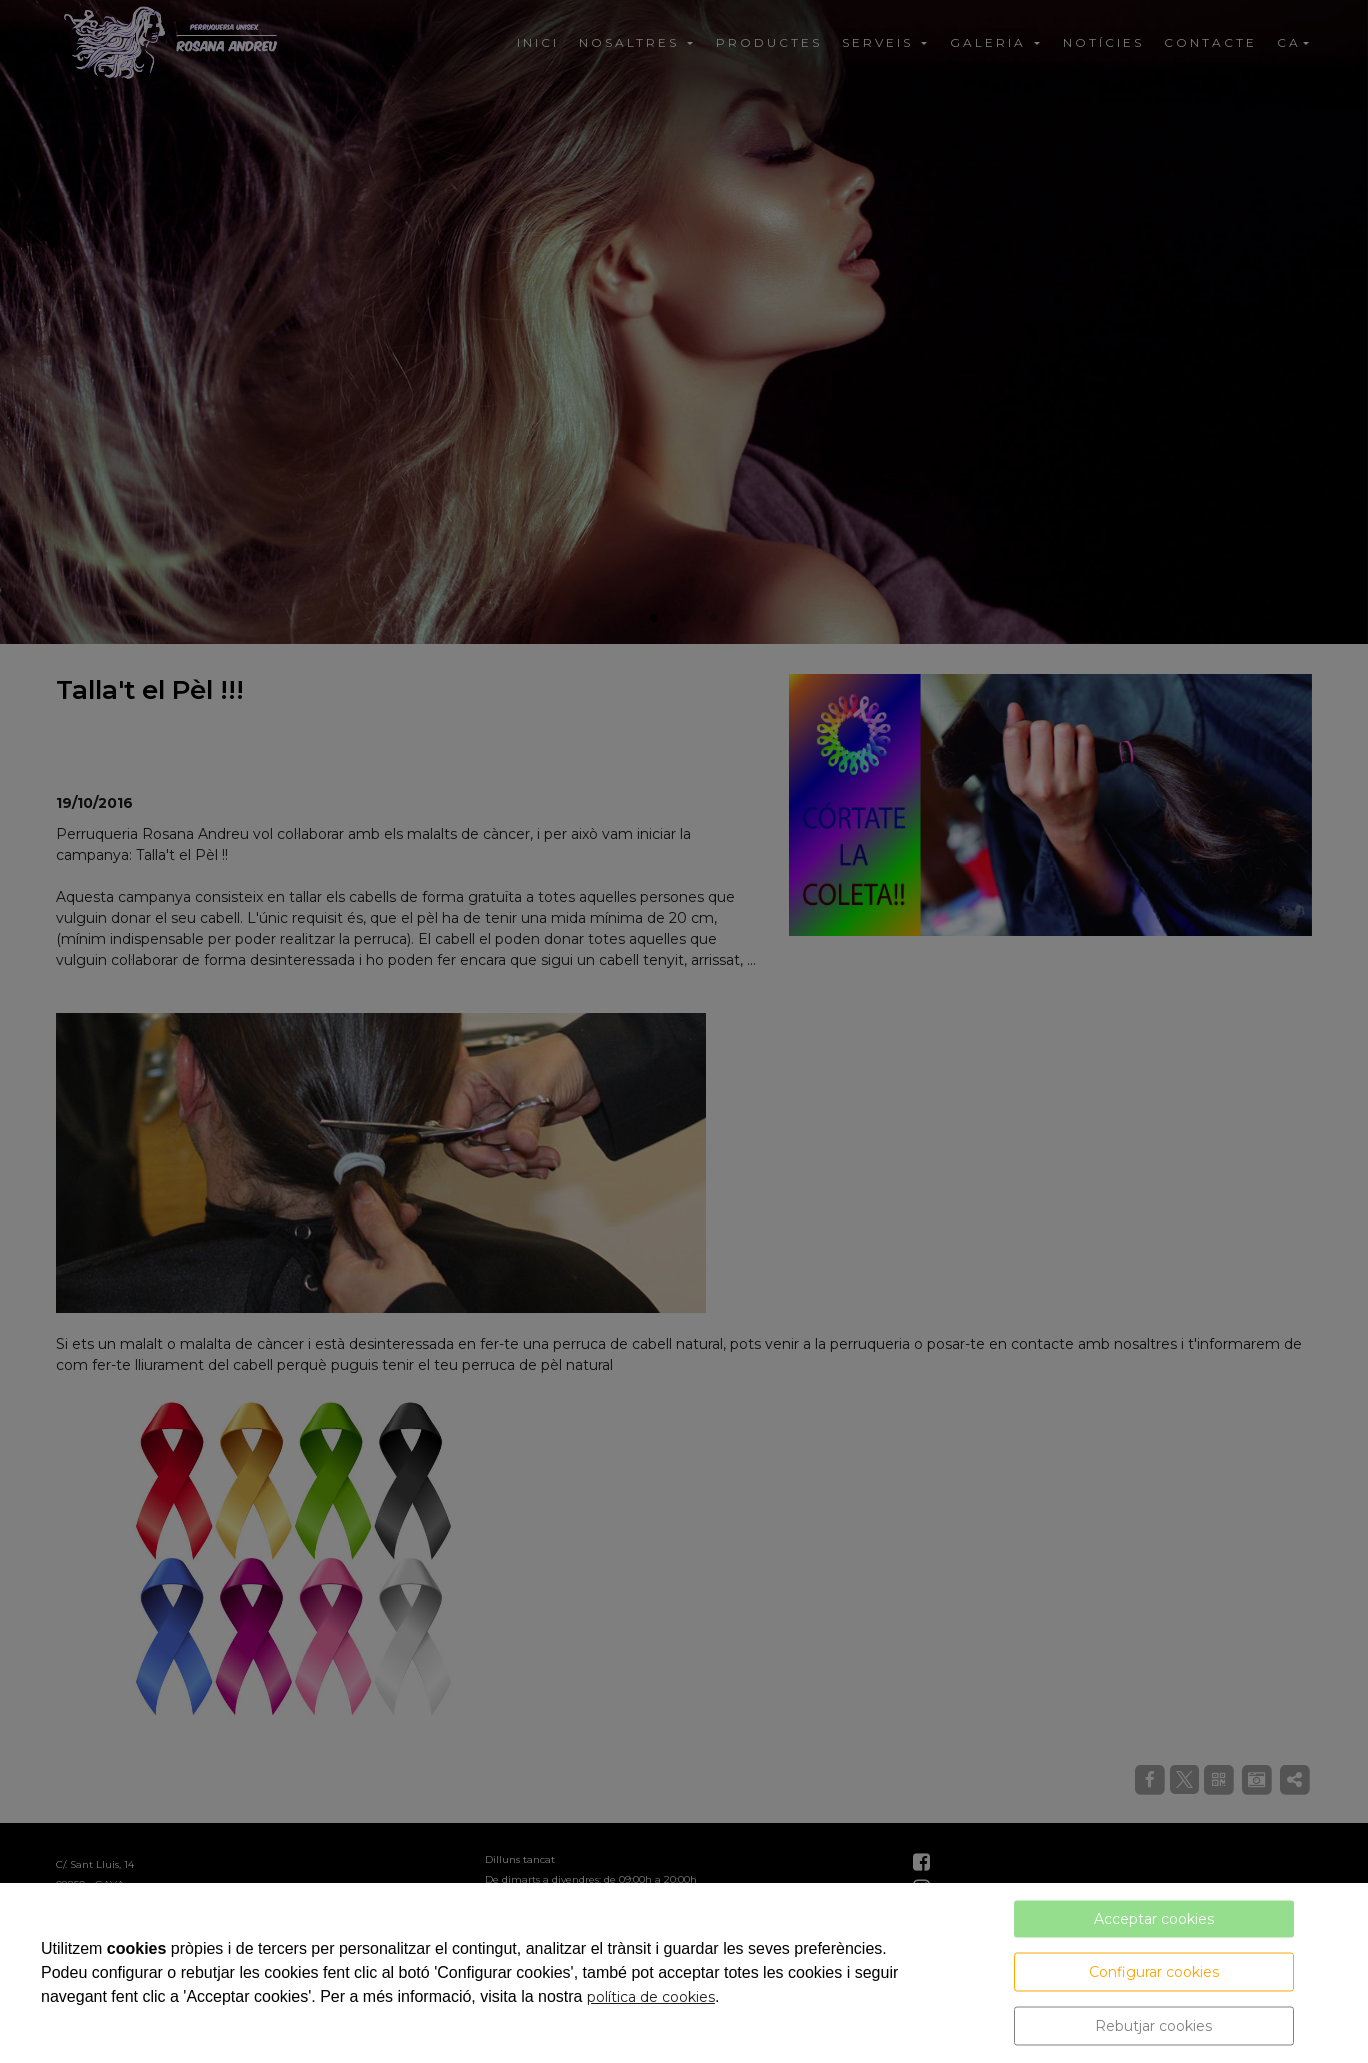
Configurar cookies (1154, 1972)
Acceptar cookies (1154, 1919)
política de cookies (651, 1997)
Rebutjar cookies (1153, 2026)
